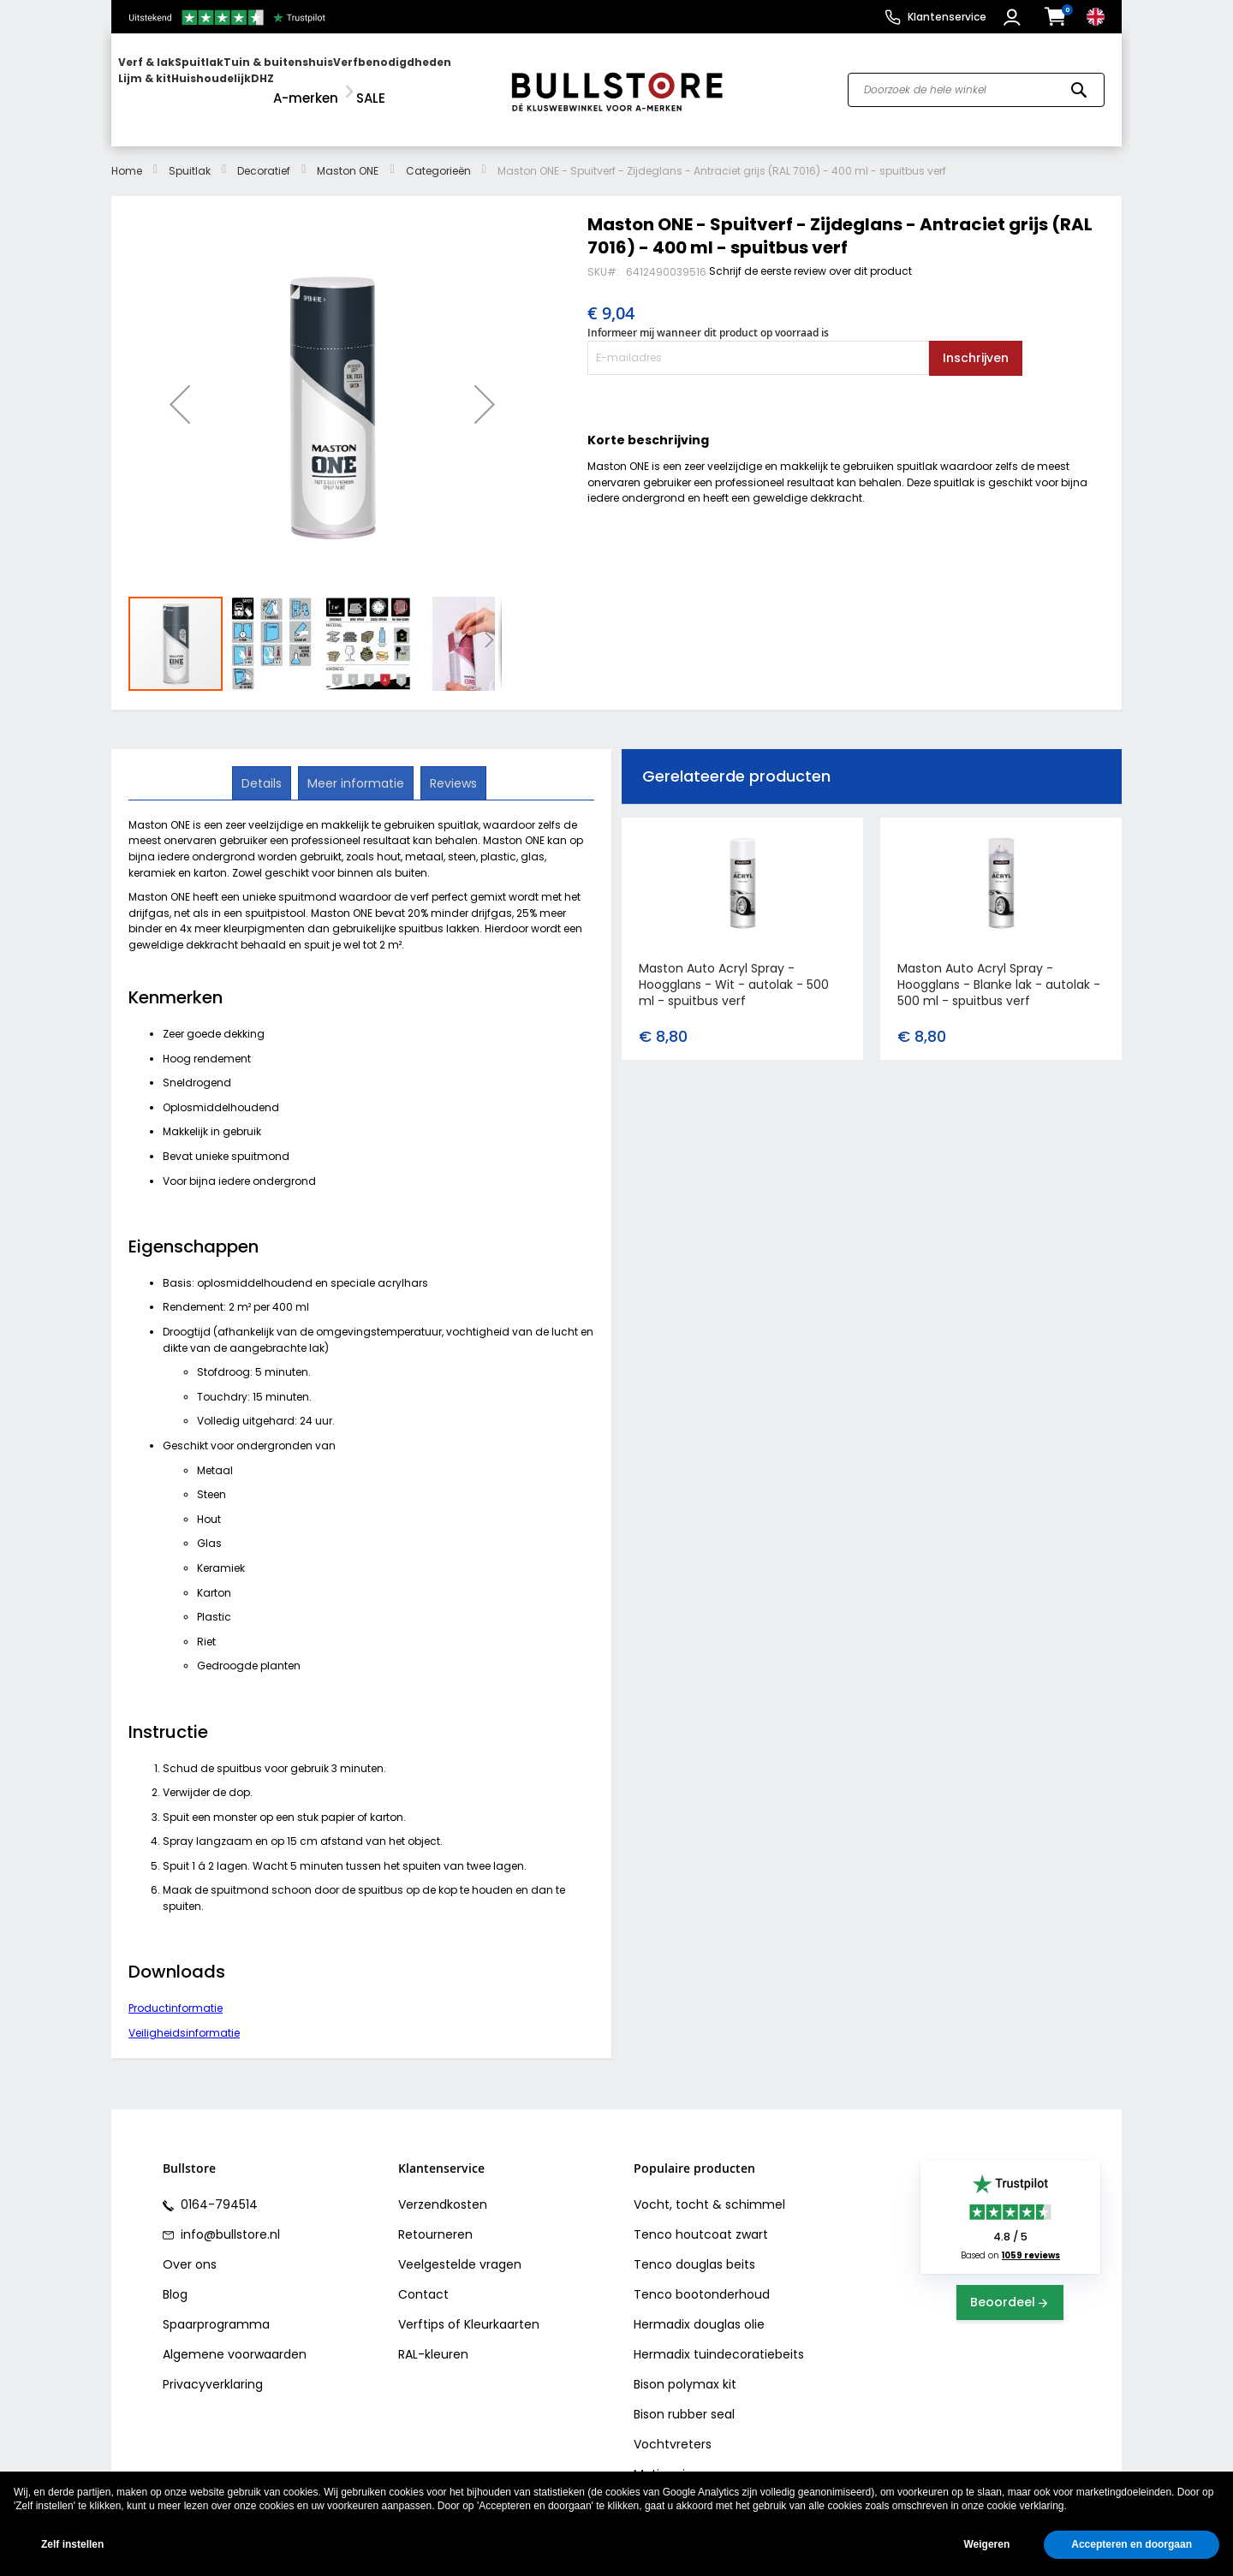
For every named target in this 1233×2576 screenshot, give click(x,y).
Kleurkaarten (501, 2308)
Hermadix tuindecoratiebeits (719, 2338)
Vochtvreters (673, 2428)
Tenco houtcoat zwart (701, 2219)
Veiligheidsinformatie (184, 2017)
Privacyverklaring (213, 2368)
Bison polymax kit (685, 2368)
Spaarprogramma (216, 2308)
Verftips (421, 2308)
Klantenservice (947, 16)
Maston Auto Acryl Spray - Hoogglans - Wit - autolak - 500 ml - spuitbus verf (734, 969)
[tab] (263, 767)
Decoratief (263, 154)
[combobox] (976, 82)
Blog (175, 2278)
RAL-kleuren (433, 2338)
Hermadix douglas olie (699, 2308)
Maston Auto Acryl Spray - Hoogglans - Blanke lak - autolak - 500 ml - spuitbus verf (998, 969)
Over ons (190, 2249)
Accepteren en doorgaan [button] (1131, 2544)
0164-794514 (217, 2189)
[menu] (302, 81)
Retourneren (435, 2219)
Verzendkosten (442, 2189)
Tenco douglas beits (694, 2249)
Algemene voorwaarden (235, 2338)
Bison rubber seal (684, 2398)
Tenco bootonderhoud (702, 2278)
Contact (423, 2278)
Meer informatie (355, 766)
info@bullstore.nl (228, 2219)
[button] (1014, 17)
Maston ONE (347, 154)
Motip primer (672, 2458)
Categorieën (438, 154)
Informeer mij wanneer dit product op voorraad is (708, 317)
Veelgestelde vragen (459, 2249)
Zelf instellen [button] (72, 2544)
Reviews (451, 766)
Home (126, 154)
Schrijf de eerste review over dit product (810, 254)
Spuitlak (190, 154)
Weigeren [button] (986, 2544)
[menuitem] (184, 81)
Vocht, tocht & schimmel (709, 2189)
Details (263, 766)
